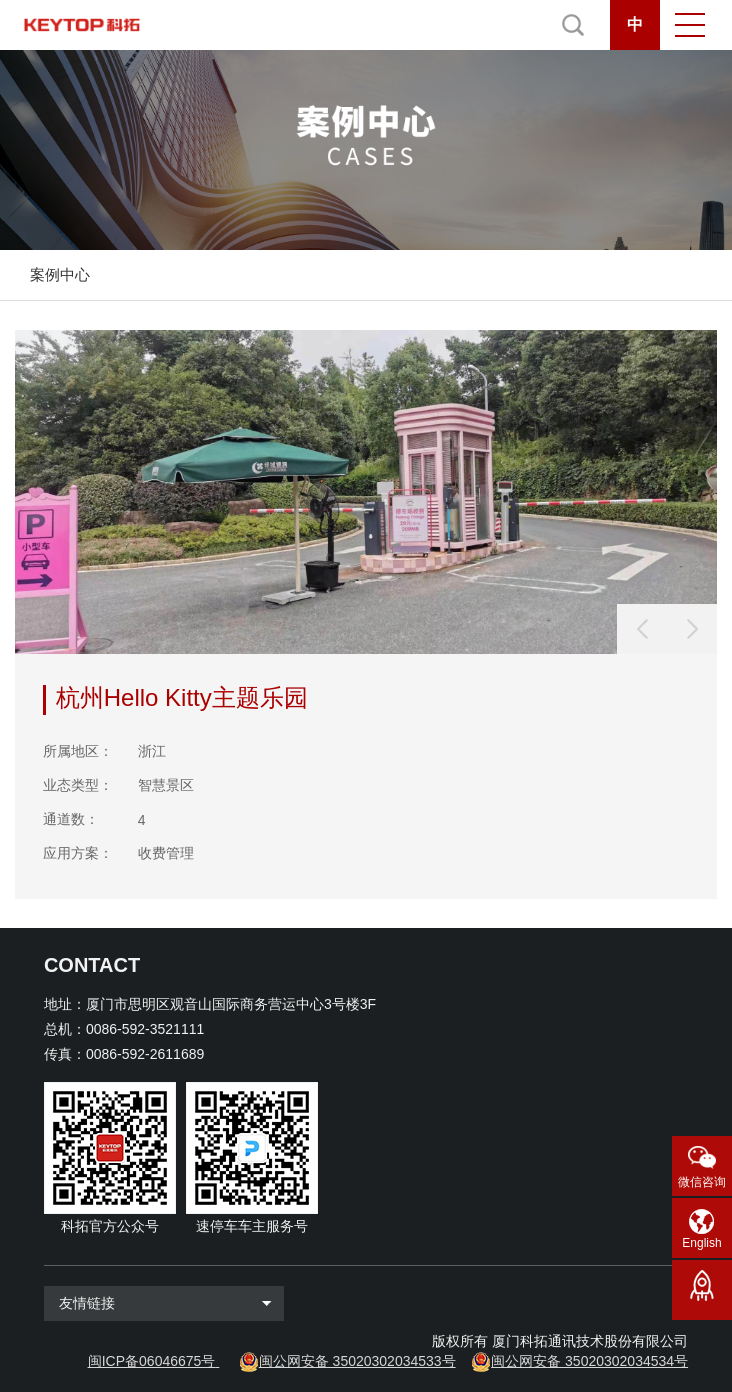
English (701, 1243)
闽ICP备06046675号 (152, 1361)
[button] (692, 629)
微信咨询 (702, 1182)
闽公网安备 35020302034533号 (357, 1361)
